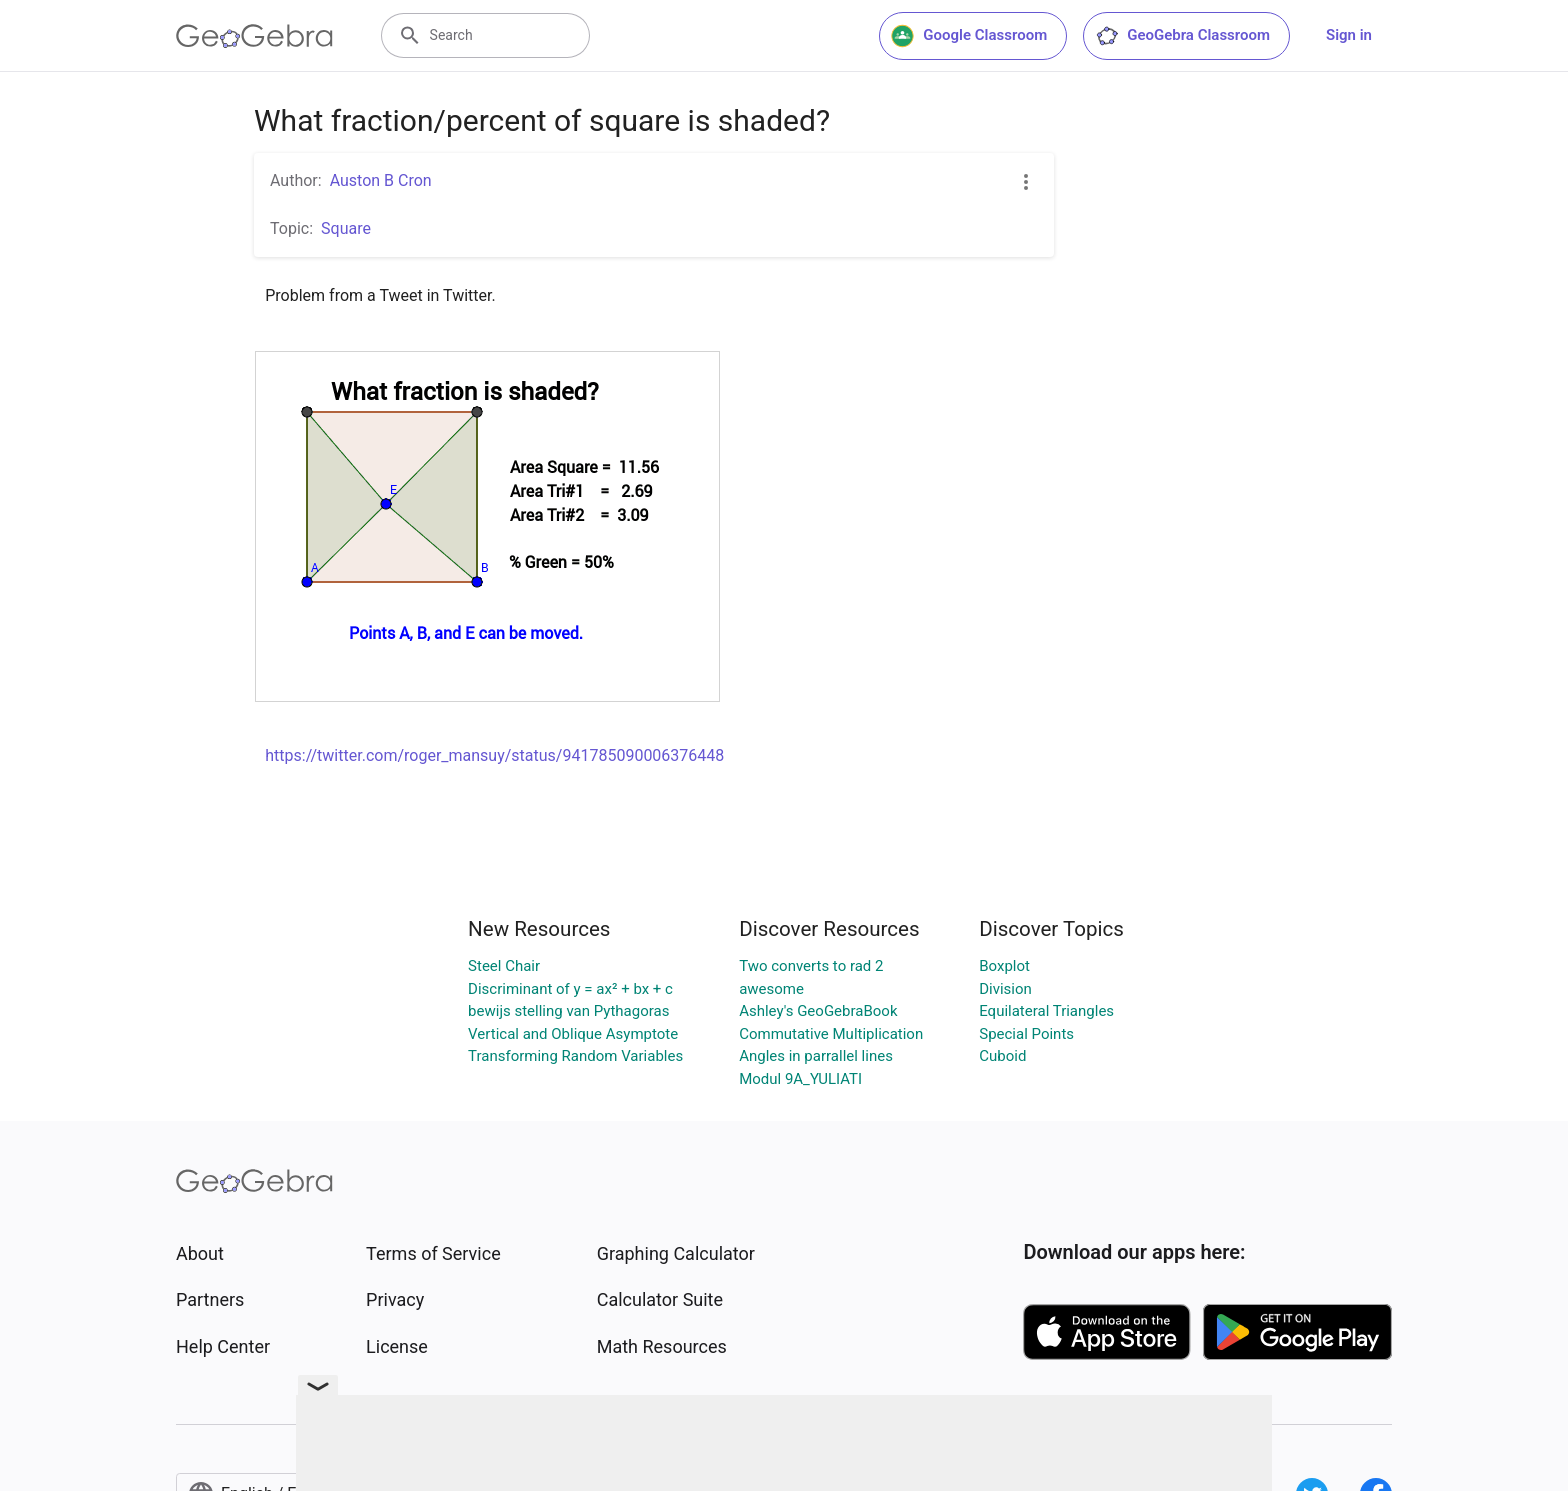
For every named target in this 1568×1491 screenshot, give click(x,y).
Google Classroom (969, 36)
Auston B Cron (381, 180)
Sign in (1349, 35)
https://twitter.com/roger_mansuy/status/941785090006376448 (494, 755)
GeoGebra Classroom (1182, 36)
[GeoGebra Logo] (254, 36)
